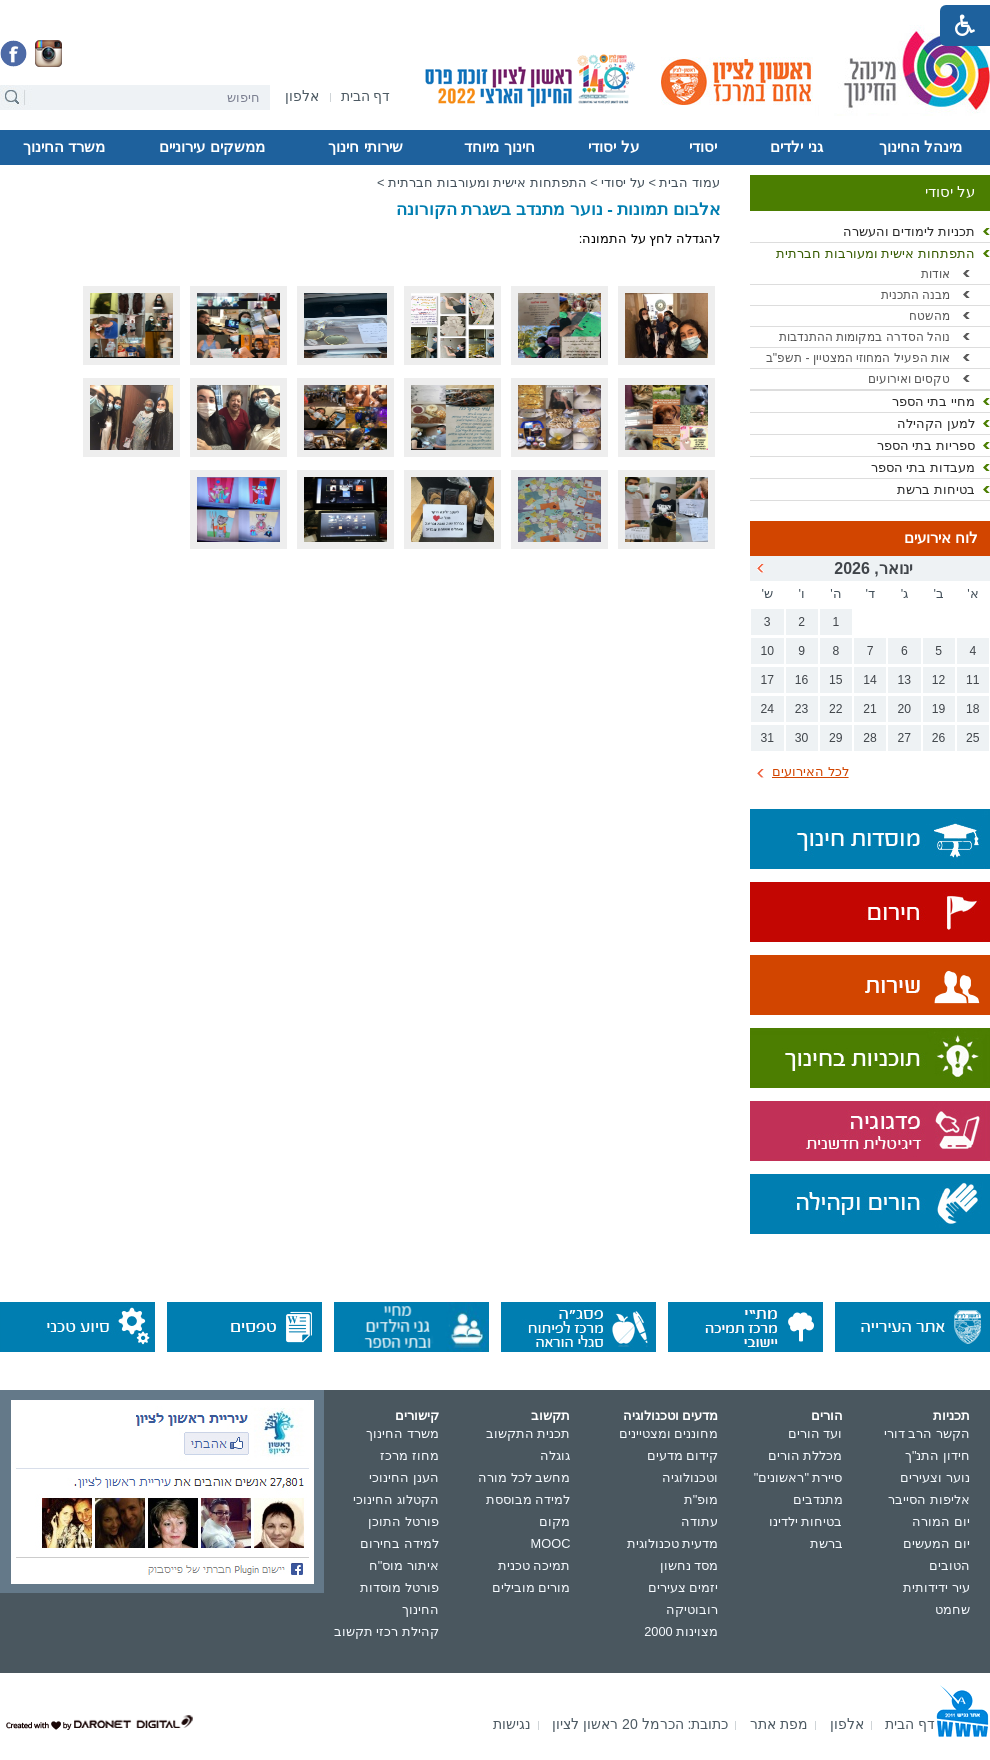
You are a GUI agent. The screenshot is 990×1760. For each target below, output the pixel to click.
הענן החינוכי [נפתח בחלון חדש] (404, 1477)
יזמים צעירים (683, 1587)
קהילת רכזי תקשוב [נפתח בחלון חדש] (386, 1631)
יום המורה (941, 1521)
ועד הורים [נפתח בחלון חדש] (815, 1433)
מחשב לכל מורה (524, 1477)
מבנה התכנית (915, 295)
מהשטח (929, 316)
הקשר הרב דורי (927, 1433)
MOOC (551, 1543)
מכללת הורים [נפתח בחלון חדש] (805, 1455)
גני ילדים (796, 147)
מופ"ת (701, 1499)
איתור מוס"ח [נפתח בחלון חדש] (404, 1565)
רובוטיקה (692, 1609)
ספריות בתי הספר (926, 445)
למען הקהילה (936, 423)
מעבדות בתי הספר (923, 467)
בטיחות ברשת (936, 489)
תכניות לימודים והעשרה (909, 231)
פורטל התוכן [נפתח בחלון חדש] (403, 1521)
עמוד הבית (689, 182)
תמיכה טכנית (534, 1565)
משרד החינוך (64, 147)
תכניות (951, 1415)
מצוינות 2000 (681, 1631)
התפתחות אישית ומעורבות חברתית (875, 253)
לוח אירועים (941, 538)
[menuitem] (302, 96)
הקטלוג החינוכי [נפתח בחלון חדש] (396, 1499)
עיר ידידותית (936, 1587)
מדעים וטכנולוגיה (671, 1415)
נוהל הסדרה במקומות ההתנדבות (864, 337)
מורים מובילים (531, 1587)
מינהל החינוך (920, 147)
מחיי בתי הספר (933, 401)
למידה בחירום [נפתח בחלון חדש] (399, 1543)
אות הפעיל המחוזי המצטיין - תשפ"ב (858, 358)
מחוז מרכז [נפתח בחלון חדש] (409, 1455)
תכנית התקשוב (528, 1433)
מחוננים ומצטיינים (669, 1433)
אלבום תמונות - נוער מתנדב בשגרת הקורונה (558, 209)
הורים (827, 1415)
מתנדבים (818, 1499)
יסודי (703, 147)
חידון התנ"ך (937, 1455)
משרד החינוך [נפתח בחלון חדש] (402, 1433)
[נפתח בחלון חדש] (302, 97)
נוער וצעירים (935, 1477)
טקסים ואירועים (909, 379)
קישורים (417, 1415)
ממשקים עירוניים (211, 147)
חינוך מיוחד (499, 147)
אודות (935, 274)
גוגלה (555, 1455)
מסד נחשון (689, 1565)
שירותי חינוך (365, 147)
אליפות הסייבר (929, 1499)
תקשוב (550, 1415)
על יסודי (613, 147)
